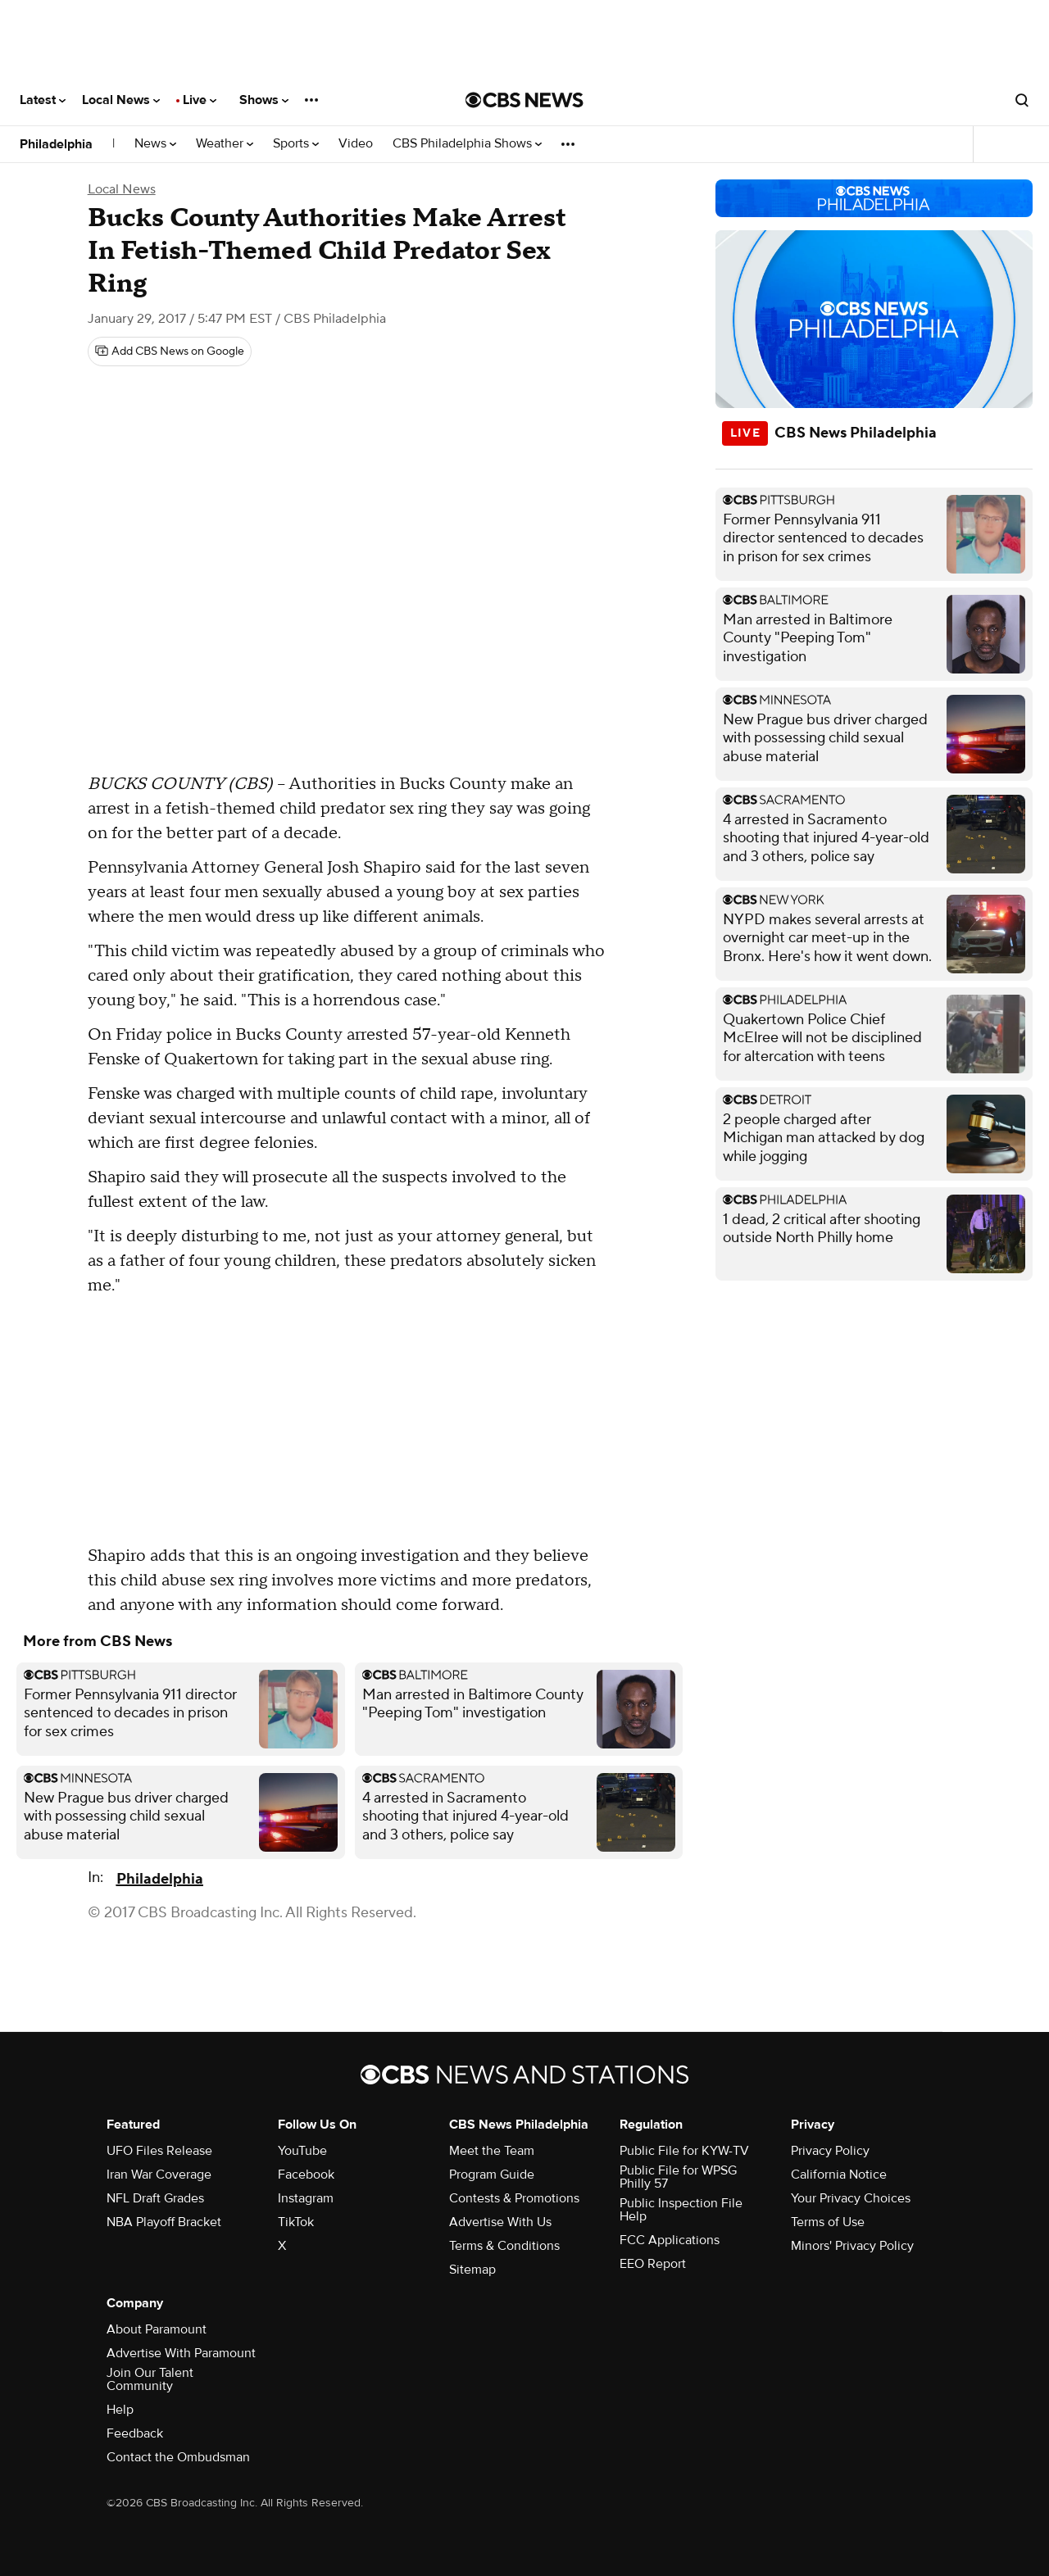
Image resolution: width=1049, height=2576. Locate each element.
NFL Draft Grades (155, 2198)
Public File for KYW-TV (684, 2150)
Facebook (306, 2174)
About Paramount (157, 2329)
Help (120, 2409)
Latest (43, 100)
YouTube (302, 2150)
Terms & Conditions (504, 2245)
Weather (224, 144)
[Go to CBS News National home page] (524, 100)
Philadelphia (56, 144)
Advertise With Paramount (181, 2353)
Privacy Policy (830, 2150)
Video (355, 144)
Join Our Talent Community (150, 2379)
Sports (296, 144)
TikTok (296, 2222)
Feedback (135, 2433)
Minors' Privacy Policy (852, 2245)
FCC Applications (670, 2240)
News (155, 144)
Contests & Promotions (514, 2198)
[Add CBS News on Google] (170, 351)
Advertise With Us (500, 2222)
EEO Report (653, 2263)
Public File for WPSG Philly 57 (678, 2177)
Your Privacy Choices (850, 2198)
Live (199, 100)
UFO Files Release (159, 2150)
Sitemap (472, 2269)
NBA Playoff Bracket (164, 2222)
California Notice (839, 2174)
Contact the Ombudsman (178, 2457)
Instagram (306, 2198)
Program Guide (491, 2174)
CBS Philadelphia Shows (467, 144)
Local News (121, 100)
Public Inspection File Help (681, 2210)
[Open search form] (1022, 100)
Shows (263, 100)
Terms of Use (828, 2222)
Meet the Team (491, 2150)
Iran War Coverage (159, 2174)
